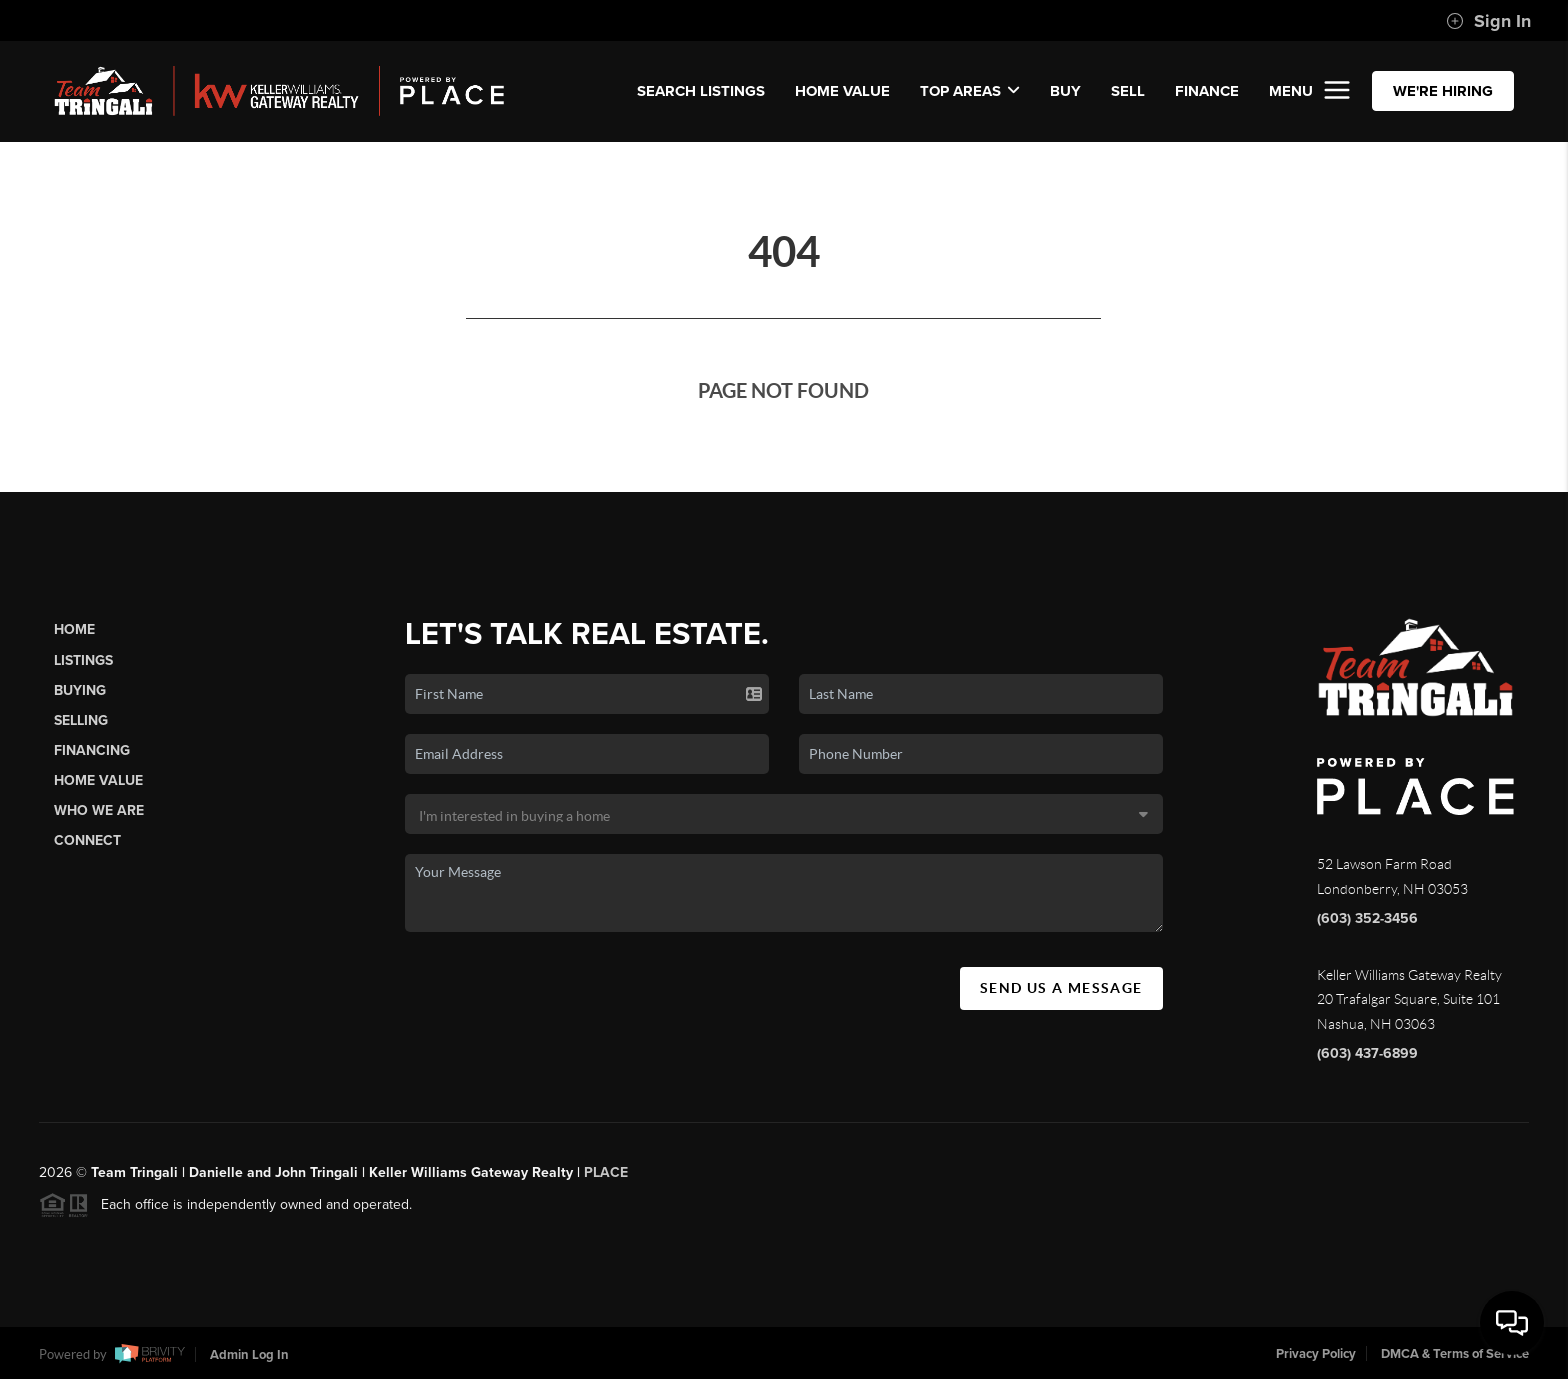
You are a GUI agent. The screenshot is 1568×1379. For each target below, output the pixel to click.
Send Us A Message (1061, 988)
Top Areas (970, 91)
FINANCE (1207, 91)
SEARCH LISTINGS (701, 91)
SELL (1128, 91)
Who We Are (99, 810)
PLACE (606, 1178)
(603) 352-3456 (1367, 918)
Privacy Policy (1316, 1354)
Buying (80, 690)
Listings (83, 660)
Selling (81, 720)
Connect (87, 840)
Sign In (1488, 21)
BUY (1065, 91)
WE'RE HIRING (1443, 91)
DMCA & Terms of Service (1455, 1354)
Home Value (842, 91)
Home (74, 629)
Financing (92, 750)
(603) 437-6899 (1367, 1053)
